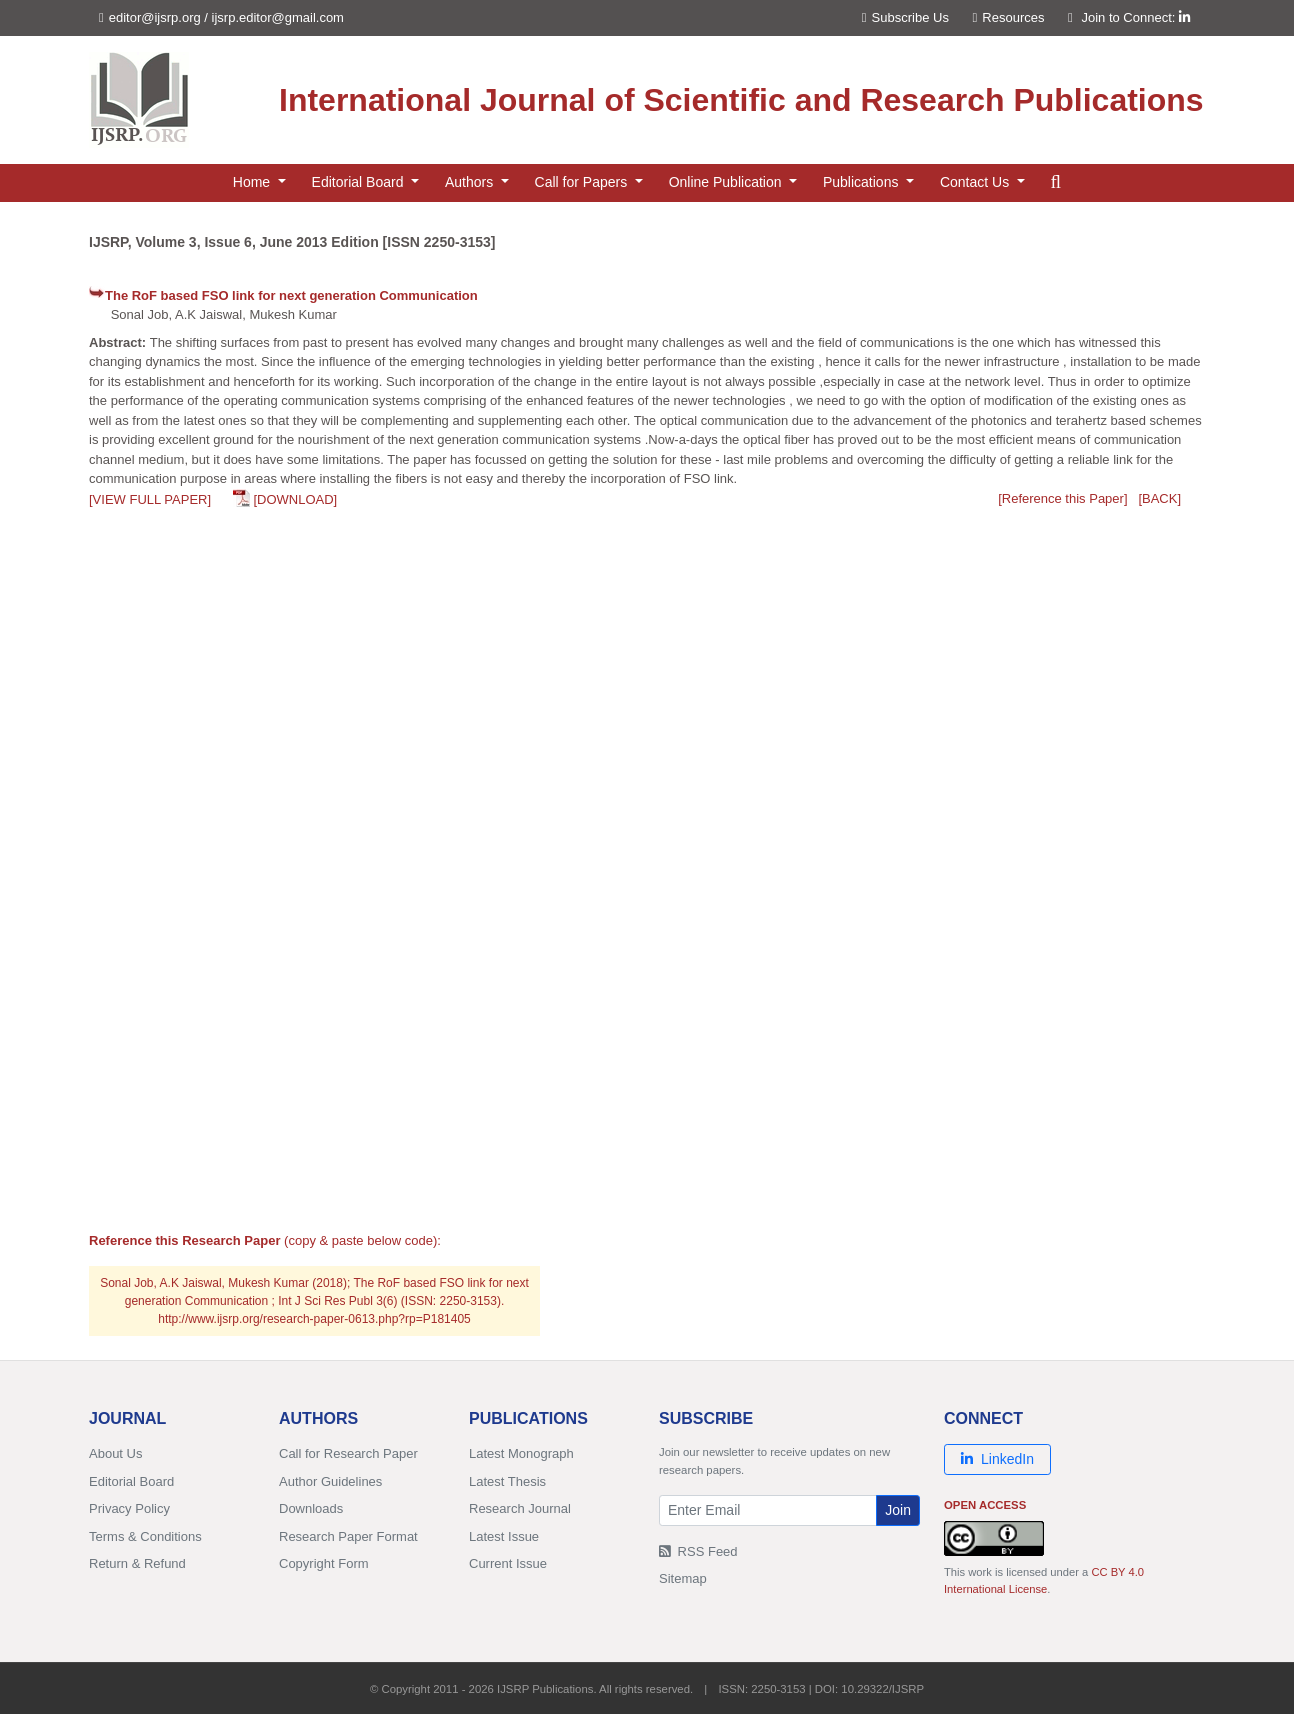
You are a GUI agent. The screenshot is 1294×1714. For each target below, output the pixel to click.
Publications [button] (862, 182)
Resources (1009, 17)
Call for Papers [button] (583, 182)
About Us (115, 1453)
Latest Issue (504, 1536)
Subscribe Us (905, 17)
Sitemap (683, 1578)
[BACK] (1159, 498)
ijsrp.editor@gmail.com (278, 17)
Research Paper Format (348, 1536)
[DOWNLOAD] (295, 499)
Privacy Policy (129, 1508)
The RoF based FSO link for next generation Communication (291, 295)
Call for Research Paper (348, 1453)
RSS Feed (698, 1551)
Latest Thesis (507, 1481)
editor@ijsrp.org (155, 17)
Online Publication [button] (727, 182)
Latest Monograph (521, 1453)
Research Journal (520, 1508)
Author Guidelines (330, 1481)
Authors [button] (471, 182)
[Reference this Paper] (1062, 498)
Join (898, 1510)
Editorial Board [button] (360, 182)
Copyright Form (324, 1563)
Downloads (311, 1508)
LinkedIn (997, 1459)
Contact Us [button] (976, 182)
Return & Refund (137, 1563)
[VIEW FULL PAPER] (150, 499)
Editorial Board (131, 1481)
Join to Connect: (1135, 17)
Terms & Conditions (145, 1536)
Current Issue (508, 1563)
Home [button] (253, 182)
